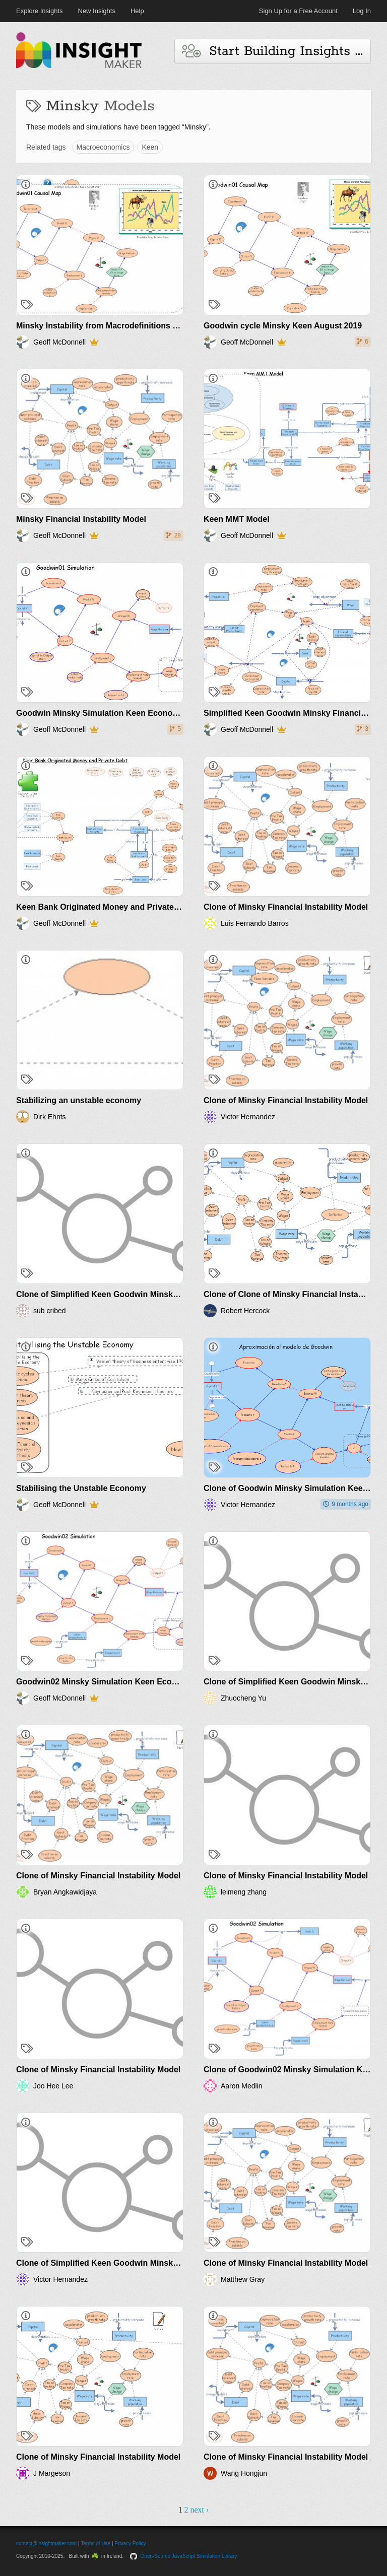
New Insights (96, 11)
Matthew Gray (243, 2279)
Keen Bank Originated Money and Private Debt (105, 907)
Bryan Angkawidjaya (65, 1892)
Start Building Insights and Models (276, 51)
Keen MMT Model (237, 519)
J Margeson (51, 2473)
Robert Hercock (245, 1311)
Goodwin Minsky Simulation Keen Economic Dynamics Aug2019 (139, 713)
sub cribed (49, 1311)
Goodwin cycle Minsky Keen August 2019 (283, 325)
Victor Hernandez (248, 1117)
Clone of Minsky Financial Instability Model (286, 907)
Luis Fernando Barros (255, 923)
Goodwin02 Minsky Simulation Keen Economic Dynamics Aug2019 (143, 1681)
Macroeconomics (103, 147)
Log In (362, 11)
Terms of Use (95, 2543)
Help (137, 11)
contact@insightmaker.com (46, 2543)
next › (199, 2509)
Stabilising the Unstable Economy (81, 1488)
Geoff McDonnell (59, 342)
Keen (150, 147)
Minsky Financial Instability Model (81, 519)
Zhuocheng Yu (243, 1698)
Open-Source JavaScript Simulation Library (189, 2556)
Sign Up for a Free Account (298, 11)
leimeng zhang (244, 1892)
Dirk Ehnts (49, 1117)
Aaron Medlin (242, 2086)
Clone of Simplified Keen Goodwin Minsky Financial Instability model (148, 1294)
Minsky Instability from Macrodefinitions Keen (104, 325)
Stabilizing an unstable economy (78, 1100)
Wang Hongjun (244, 2473)
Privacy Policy (130, 2543)
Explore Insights (39, 11)
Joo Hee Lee (53, 2086)
